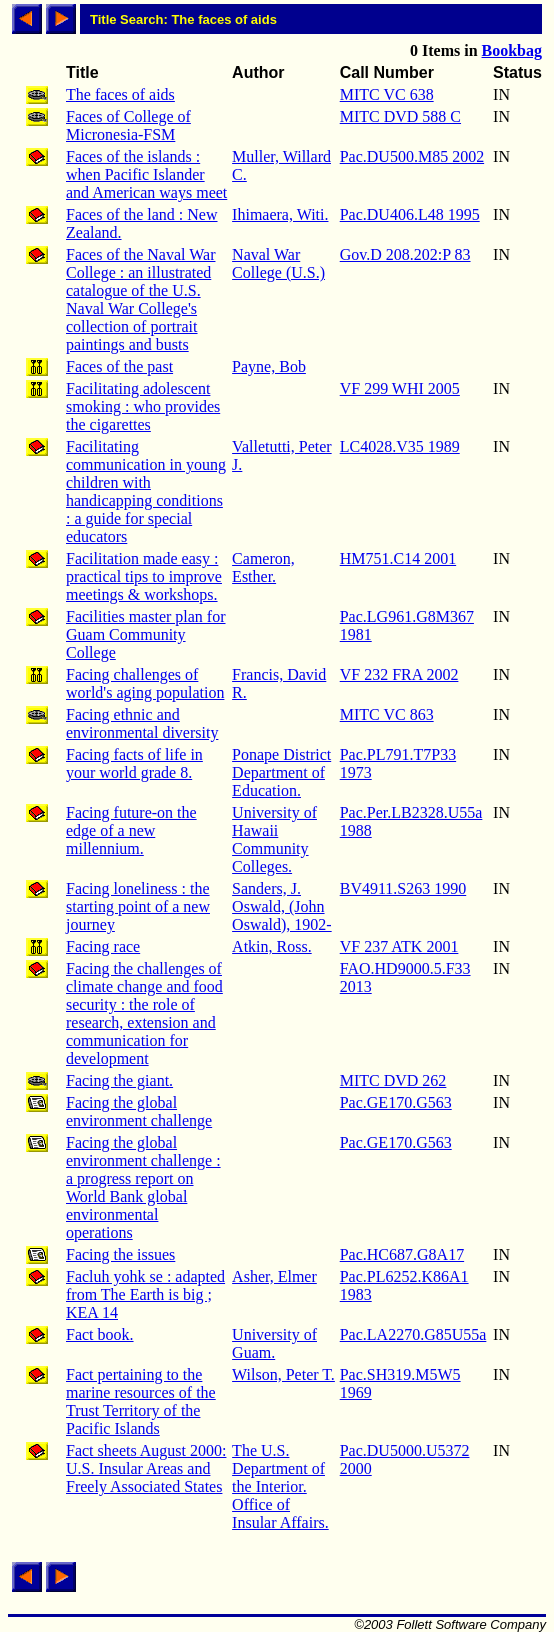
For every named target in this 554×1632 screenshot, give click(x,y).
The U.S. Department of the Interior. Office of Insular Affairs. (280, 1486)
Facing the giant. (119, 1080)
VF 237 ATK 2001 (399, 946)
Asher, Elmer (274, 1276)
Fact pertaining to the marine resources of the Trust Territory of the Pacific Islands (141, 1401)
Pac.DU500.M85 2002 (412, 156)
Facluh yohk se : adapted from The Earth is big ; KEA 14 (145, 1294)
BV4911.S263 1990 (403, 888)
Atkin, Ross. (272, 946)
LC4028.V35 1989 (400, 446)
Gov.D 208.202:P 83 (405, 254)
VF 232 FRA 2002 (399, 674)
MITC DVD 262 (393, 1080)
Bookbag (512, 50)
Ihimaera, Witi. (280, 214)
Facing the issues (120, 1254)
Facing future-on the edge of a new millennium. (131, 830)
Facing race (103, 946)
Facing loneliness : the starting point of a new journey (138, 906)
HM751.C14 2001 (398, 558)
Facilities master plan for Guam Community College (146, 634)
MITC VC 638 (387, 94)
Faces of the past (119, 366)
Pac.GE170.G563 (396, 1102)
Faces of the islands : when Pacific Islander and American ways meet (146, 174)
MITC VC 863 (387, 714)
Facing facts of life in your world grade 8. (134, 763)
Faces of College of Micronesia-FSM (128, 125)
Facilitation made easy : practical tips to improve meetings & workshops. (144, 576)
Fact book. (100, 1334)
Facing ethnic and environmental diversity (142, 723)
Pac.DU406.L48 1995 (410, 214)
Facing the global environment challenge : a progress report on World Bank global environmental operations (143, 1187)
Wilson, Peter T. (283, 1374)
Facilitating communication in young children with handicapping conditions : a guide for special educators (146, 491)
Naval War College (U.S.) (278, 263)
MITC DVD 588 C (400, 116)
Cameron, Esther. (263, 567)
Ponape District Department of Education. (281, 772)
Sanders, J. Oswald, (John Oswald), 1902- (282, 906)
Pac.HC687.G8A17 (402, 1254)
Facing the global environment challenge (139, 1111)
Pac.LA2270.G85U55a (413, 1334)
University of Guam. (274, 1343)
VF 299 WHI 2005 (400, 388)
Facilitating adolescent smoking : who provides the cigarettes (143, 406)
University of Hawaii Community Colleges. (274, 839)
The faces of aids (120, 94)
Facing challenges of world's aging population (145, 683)
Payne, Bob (269, 366)
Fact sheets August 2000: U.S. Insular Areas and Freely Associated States (146, 1468)
